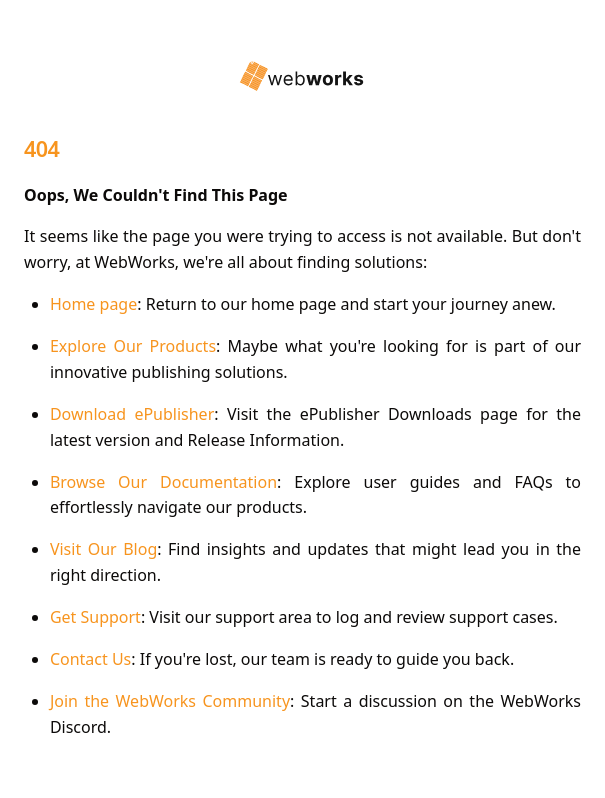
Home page (93, 304)
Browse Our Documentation (163, 482)
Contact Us (90, 659)
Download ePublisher (132, 414)
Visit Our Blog (103, 549)
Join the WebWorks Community (170, 701)
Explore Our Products (133, 346)
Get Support (95, 617)
